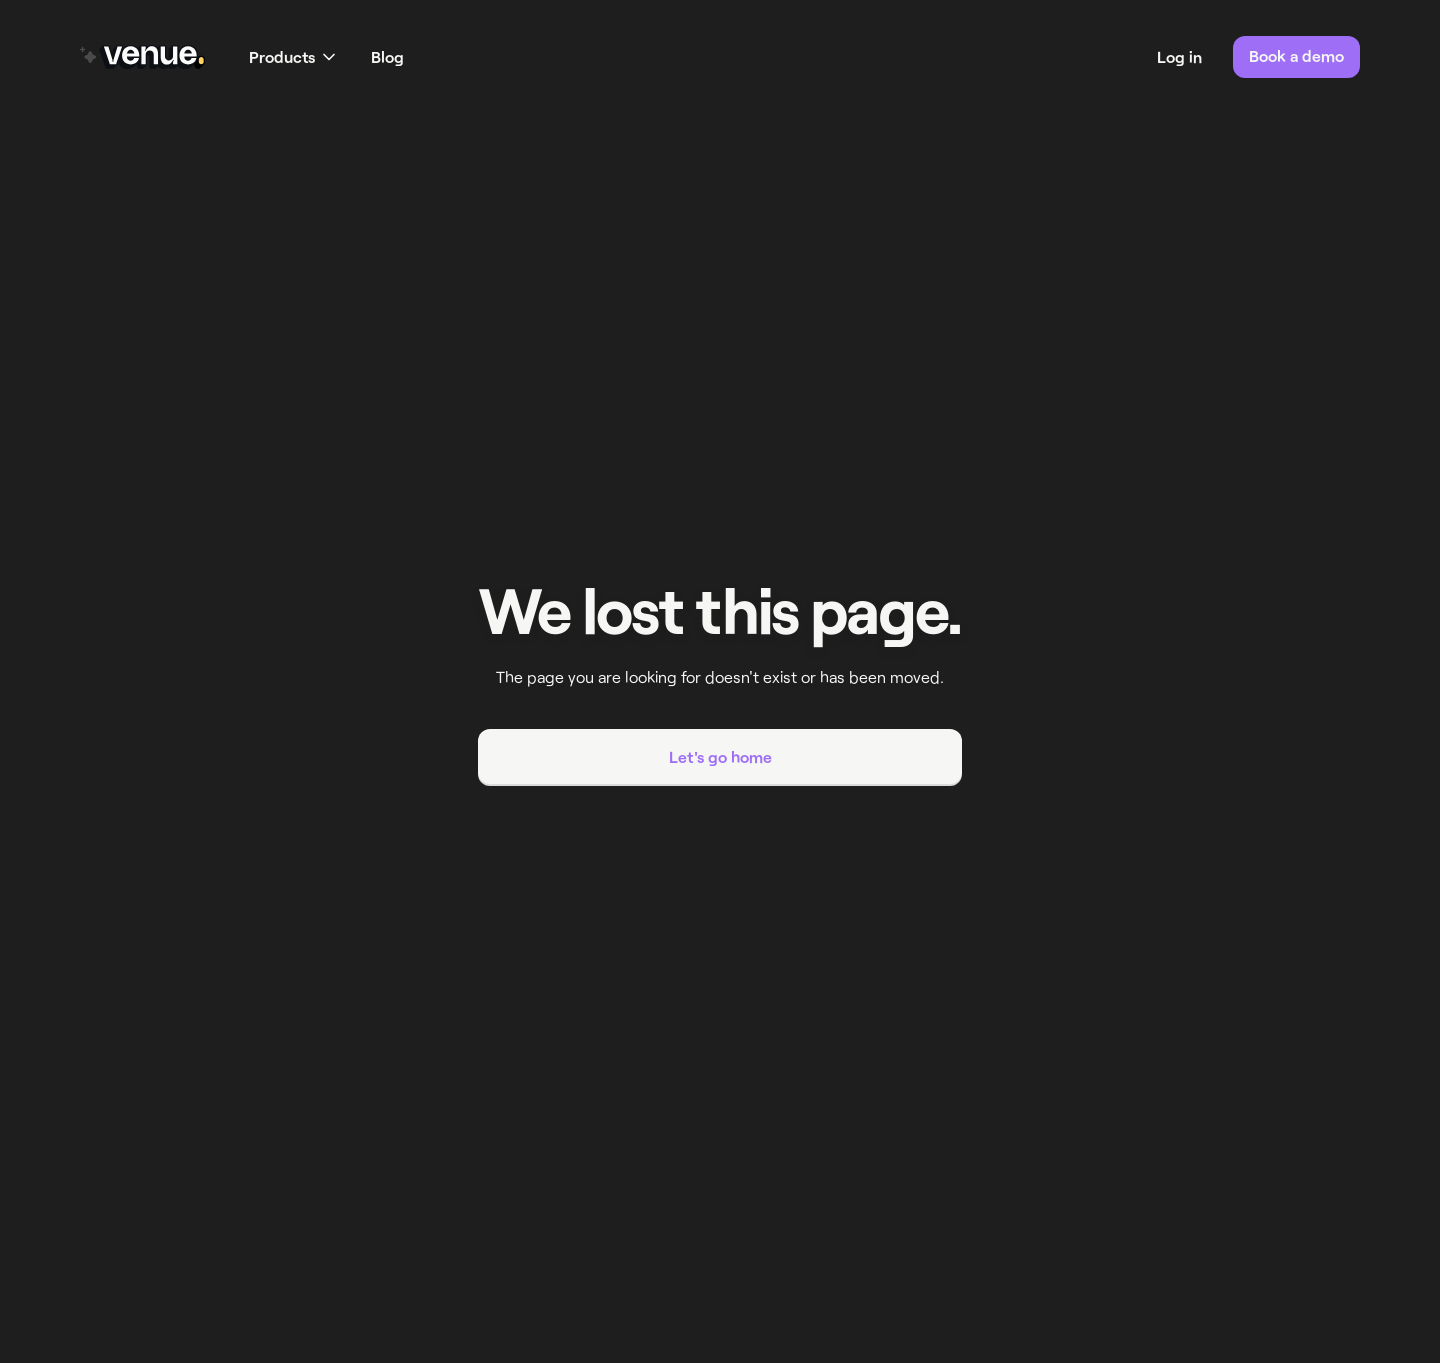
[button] (292, 57)
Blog (387, 56)
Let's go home (720, 756)
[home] (142, 57)
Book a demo (1296, 55)
